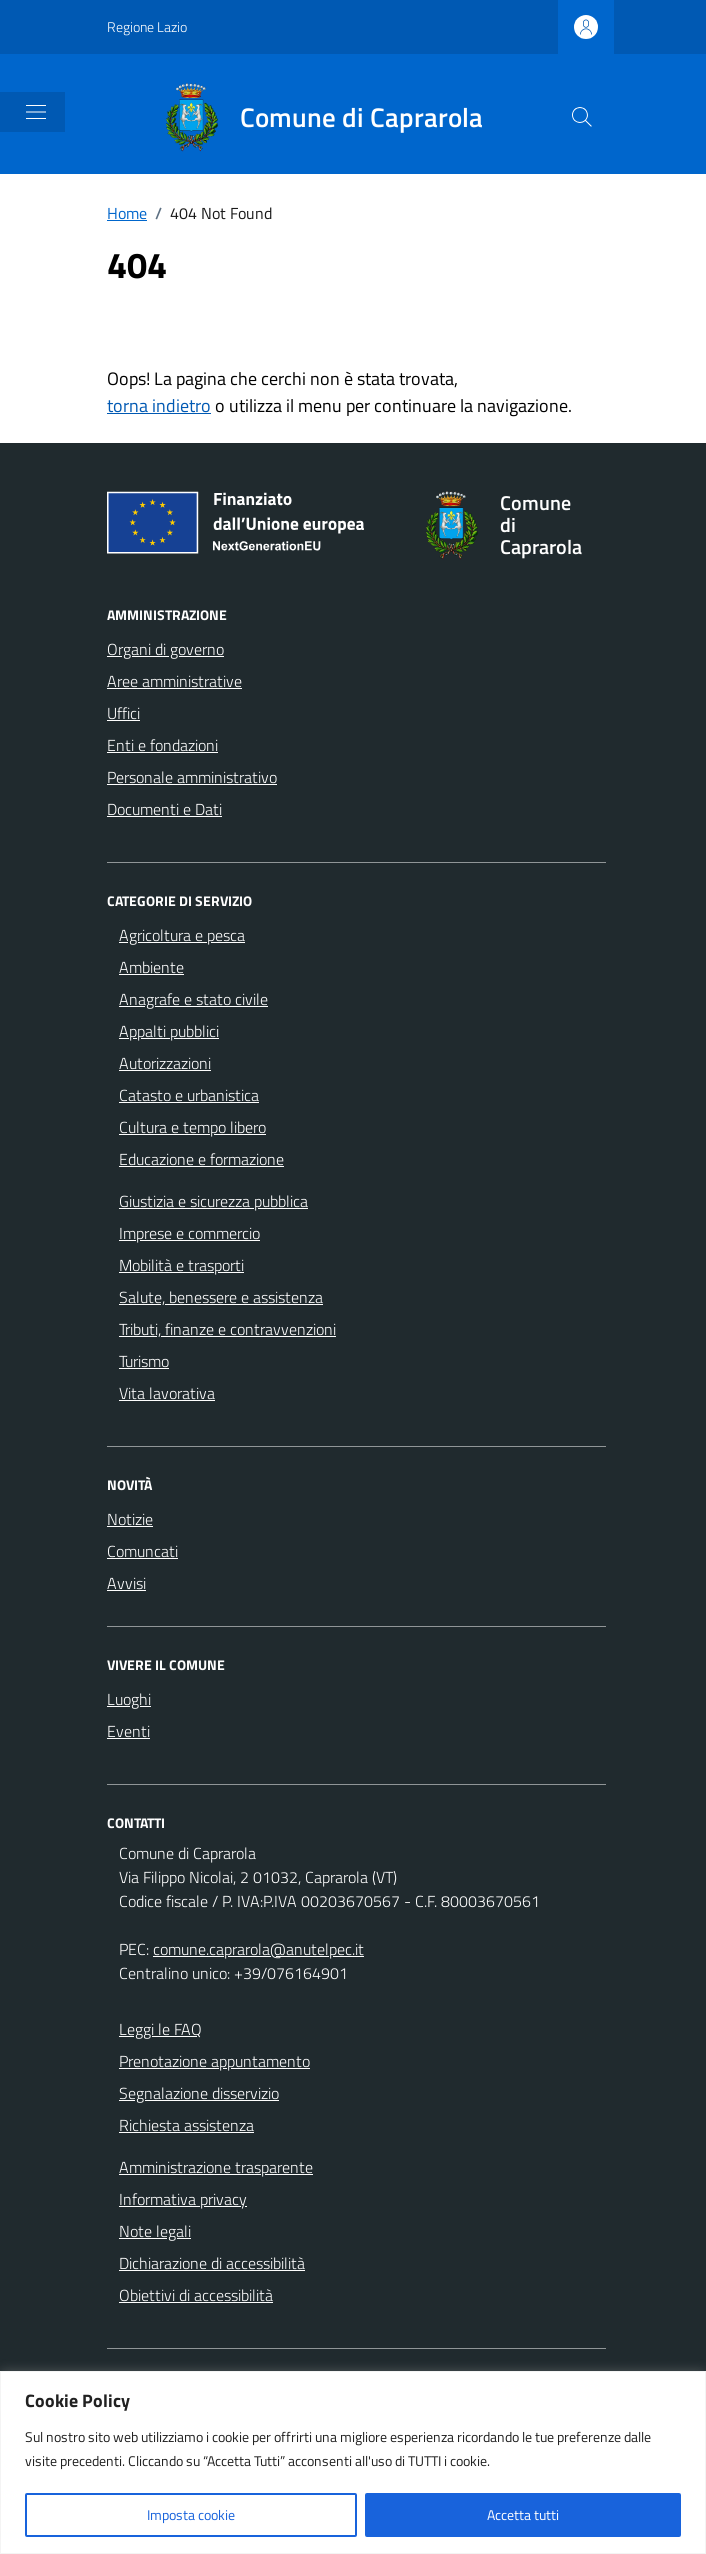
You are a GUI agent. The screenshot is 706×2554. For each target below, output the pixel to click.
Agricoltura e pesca (182, 935)
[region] (353, 2462)
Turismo (144, 1361)
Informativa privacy (183, 2199)
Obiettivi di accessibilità (196, 2295)
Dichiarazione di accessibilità (212, 2263)
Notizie (130, 1519)
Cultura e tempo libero (192, 1127)
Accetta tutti (523, 2514)
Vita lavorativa (167, 1393)
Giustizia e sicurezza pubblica (213, 1201)
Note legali (155, 2231)
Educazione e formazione (201, 1159)
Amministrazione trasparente (216, 2167)
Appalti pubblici (169, 1031)
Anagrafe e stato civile (193, 999)
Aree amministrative (174, 681)
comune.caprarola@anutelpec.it (258, 1949)
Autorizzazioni (165, 1063)
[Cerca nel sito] (582, 117)
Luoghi (129, 1699)
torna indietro (159, 405)
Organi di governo (165, 649)
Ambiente (151, 967)
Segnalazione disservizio (199, 2093)
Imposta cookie (191, 2514)
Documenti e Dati (164, 809)
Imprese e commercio (189, 1233)
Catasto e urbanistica (189, 1095)
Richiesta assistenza (186, 2125)
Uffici (123, 713)
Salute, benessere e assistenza (221, 1297)
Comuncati (142, 1551)
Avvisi (126, 1583)
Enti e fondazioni (162, 745)
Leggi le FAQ (160, 2029)
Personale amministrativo (192, 777)
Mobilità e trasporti (181, 1265)
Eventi (128, 1731)
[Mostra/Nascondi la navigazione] (36, 112)
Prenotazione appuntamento (214, 2061)
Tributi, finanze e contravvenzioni (227, 1329)
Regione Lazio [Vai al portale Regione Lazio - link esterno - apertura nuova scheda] (147, 26)
